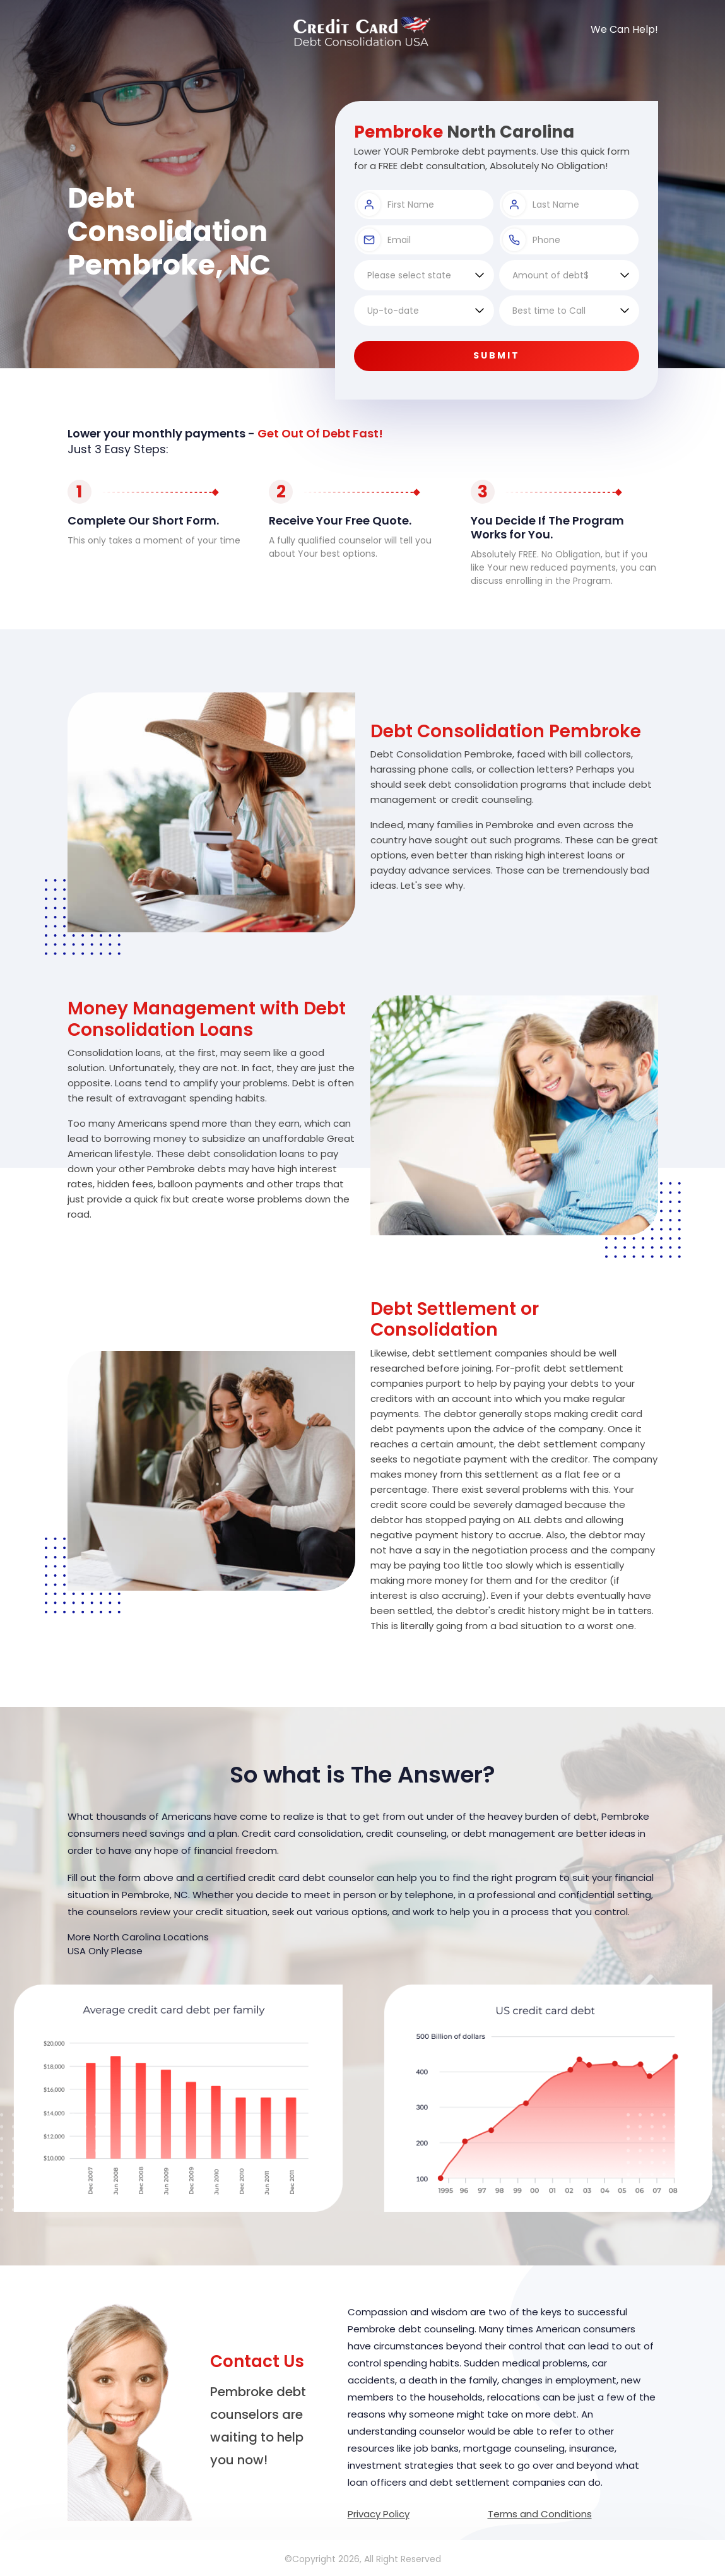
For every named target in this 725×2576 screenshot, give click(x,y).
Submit (496, 355)
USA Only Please (105, 1950)
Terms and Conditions (540, 2513)
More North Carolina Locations (138, 1937)
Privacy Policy (379, 2513)
